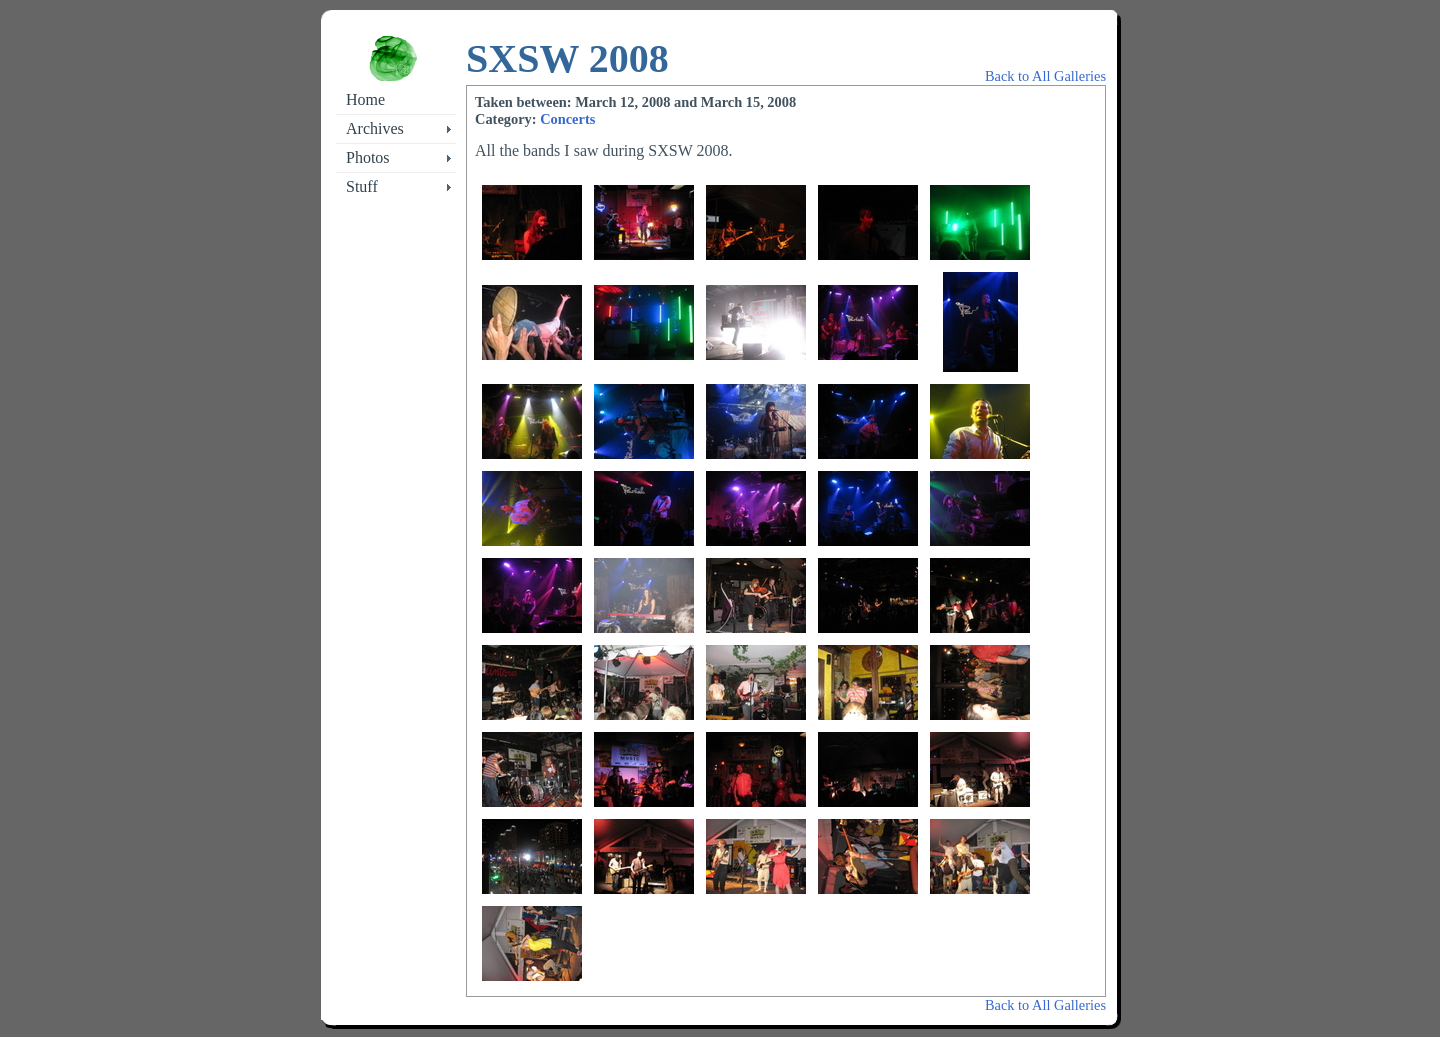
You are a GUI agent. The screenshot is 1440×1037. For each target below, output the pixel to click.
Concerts (567, 119)
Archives (375, 128)
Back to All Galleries (1045, 76)
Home (365, 99)
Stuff (362, 186)
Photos (368, 157)
